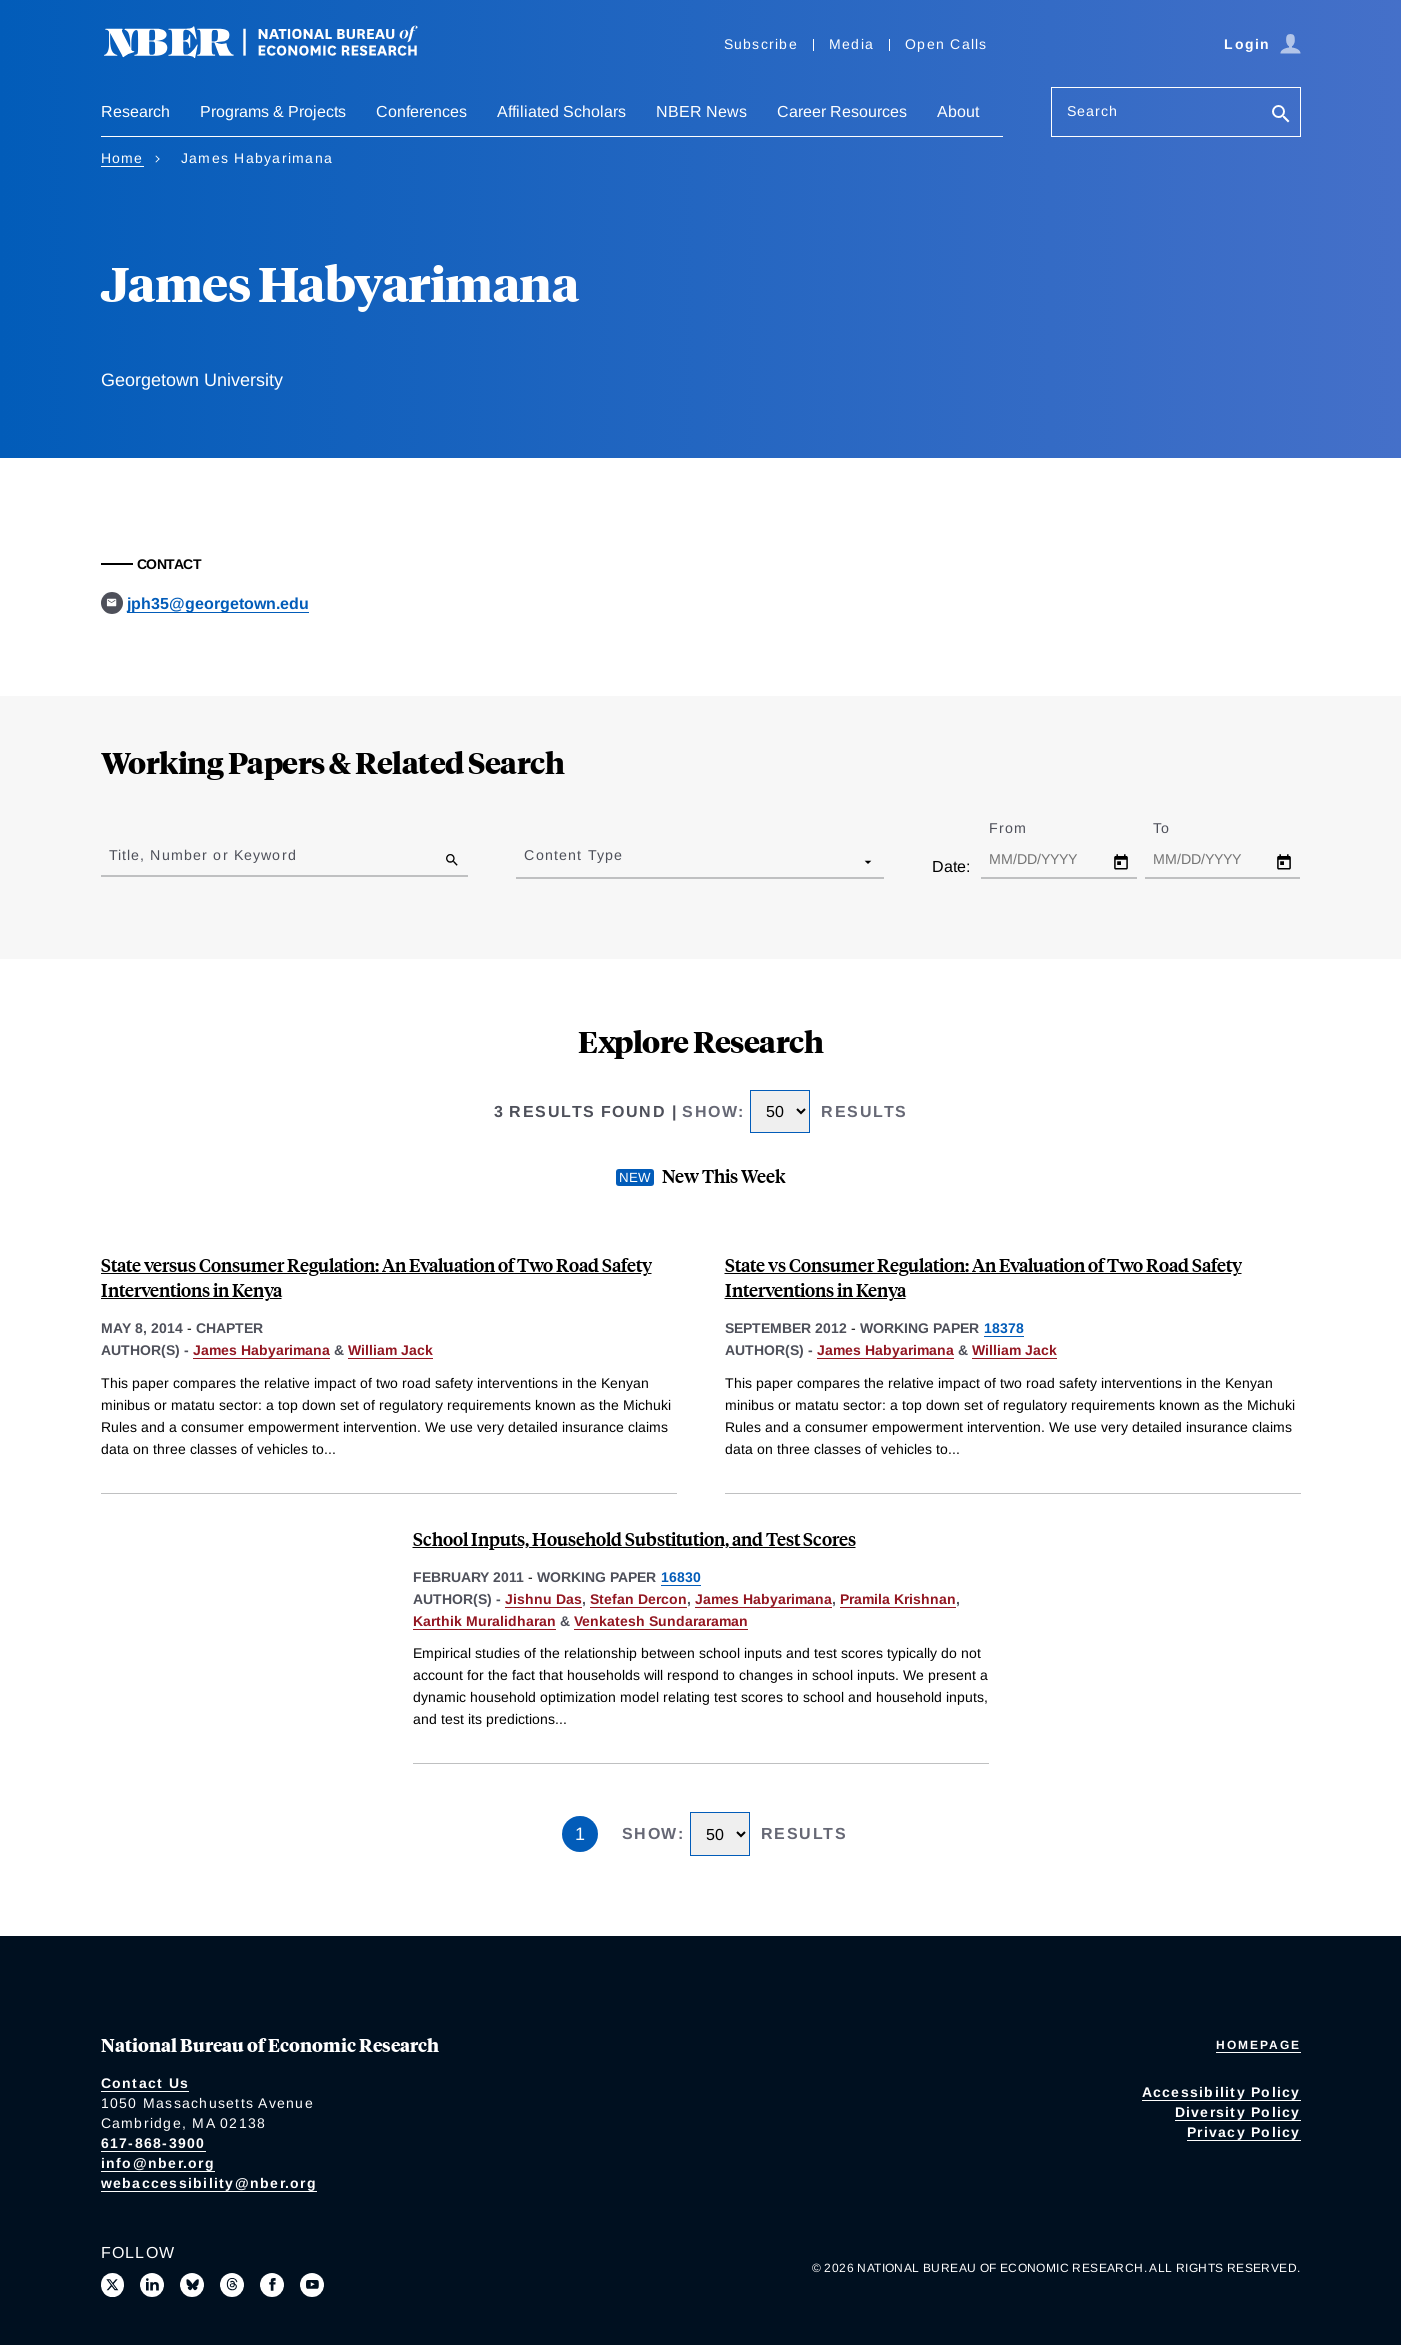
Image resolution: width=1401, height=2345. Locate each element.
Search (1093, 111)
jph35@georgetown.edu (218, 603)
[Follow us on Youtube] (312, 2285)
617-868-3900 (153, 2143)
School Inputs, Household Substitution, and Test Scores (634, 1538)
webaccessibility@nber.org (209, 2183)
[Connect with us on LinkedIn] (152, 2285)
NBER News (701, 111)
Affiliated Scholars (561, 111)
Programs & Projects (273, 111)
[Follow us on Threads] (232, 2285)
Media (851, 44)
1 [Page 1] (580, 1834)
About (958, 111)
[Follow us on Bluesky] (192, 2285)
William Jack (390, 1350)
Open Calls (946, 44)
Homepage (1258, 2045)
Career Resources (842, 111)
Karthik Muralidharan (484, 1621)
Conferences (421, 111)
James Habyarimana (261, 1350)
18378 (1004, 1328)
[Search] (1281, 115)
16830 (681, 1577)
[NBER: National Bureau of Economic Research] (277, 52)
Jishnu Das (543, 1599)
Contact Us (145, 2083)
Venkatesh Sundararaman (661, 1621)
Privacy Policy (1244, 2132)
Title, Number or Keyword (203, 855)
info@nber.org (158, 2163)
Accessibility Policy (1221, 2092)
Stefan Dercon (638, 1599)
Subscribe (761, 44)
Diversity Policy (1238, 2112)
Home (122, 158)
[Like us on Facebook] (272, 2285)
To (1179, 828)
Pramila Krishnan (898, 1599)
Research (135, 111)
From (1025, 828)
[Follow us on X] (113, 2285)
